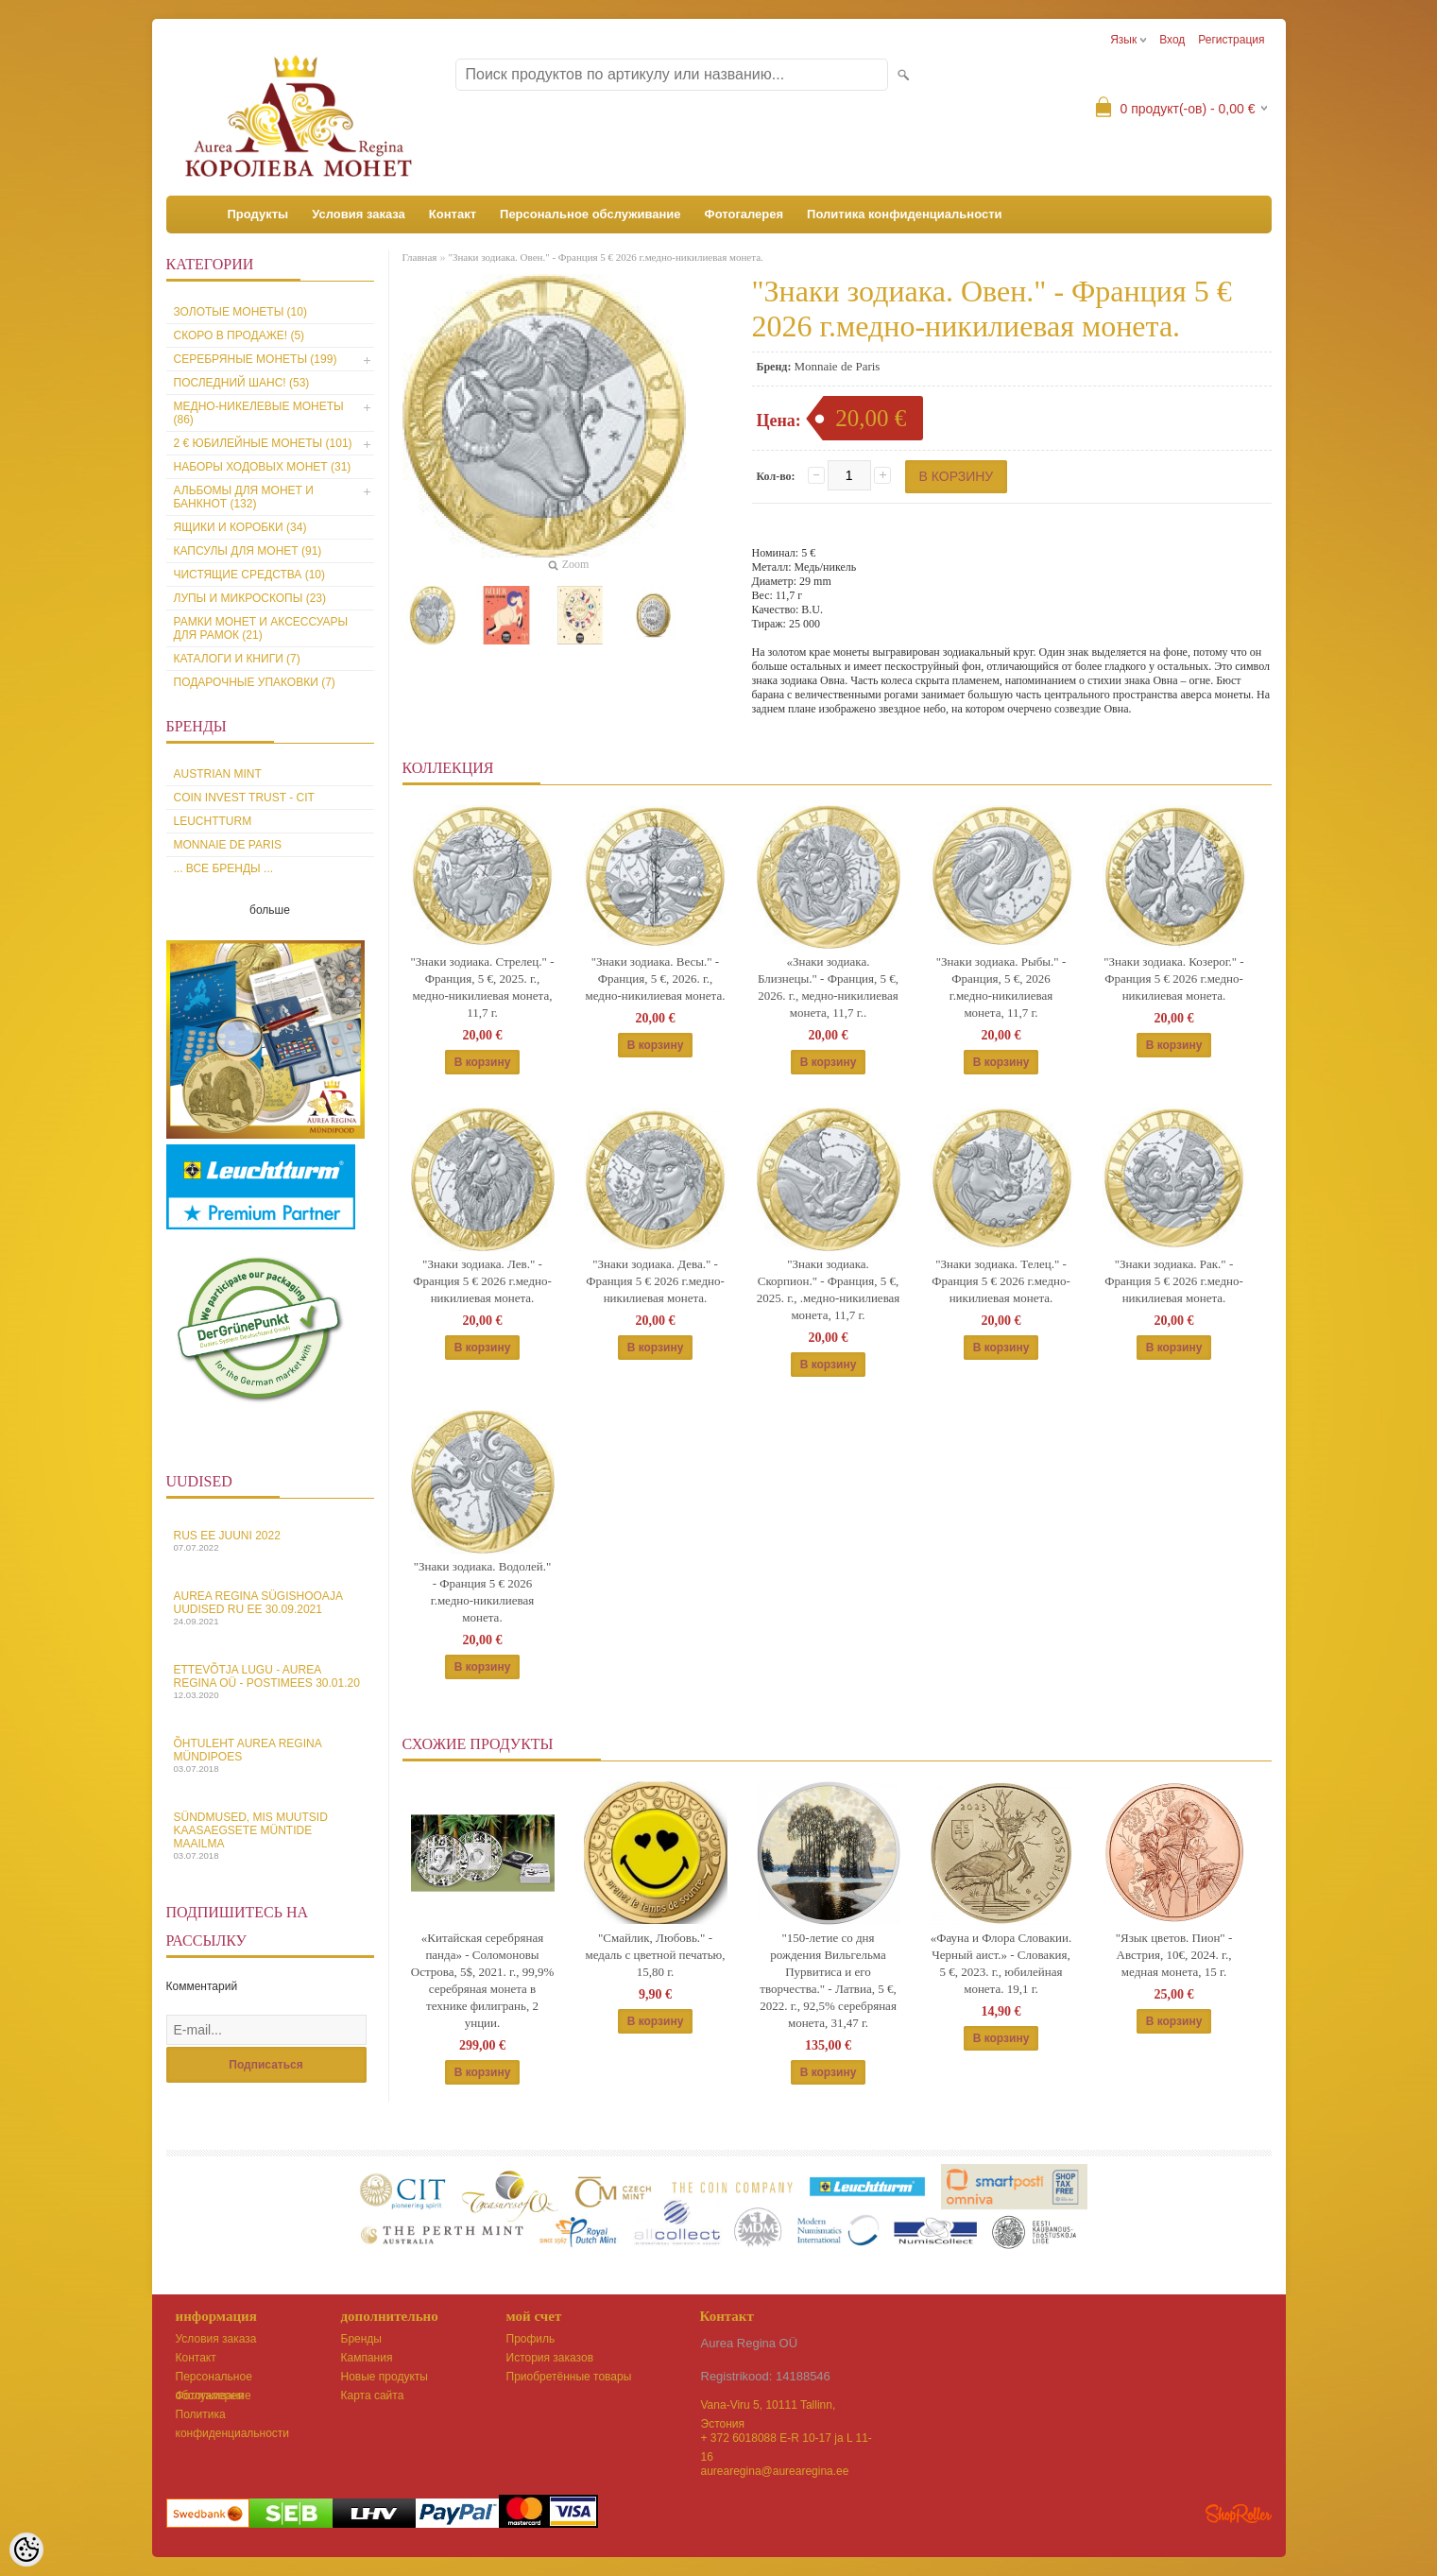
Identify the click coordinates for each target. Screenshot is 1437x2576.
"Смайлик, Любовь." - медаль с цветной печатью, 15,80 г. (655, 1955)
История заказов (550, 2357)
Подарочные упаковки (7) (254, 682)
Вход (1172, 39)
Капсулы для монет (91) (248, 551)
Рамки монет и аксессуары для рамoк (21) (261, 628)
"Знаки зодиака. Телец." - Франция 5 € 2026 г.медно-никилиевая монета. (1001, 1281)
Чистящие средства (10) (250, 574)
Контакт (452, 214)
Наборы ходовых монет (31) (262, 466)
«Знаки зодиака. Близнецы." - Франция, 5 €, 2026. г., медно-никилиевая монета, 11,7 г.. (828, 987)
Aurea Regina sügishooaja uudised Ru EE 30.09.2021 (270, 1607)
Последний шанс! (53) (242, 382)
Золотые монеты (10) (240, 311)
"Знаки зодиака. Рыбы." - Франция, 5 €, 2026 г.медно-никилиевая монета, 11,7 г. (1001, 987)
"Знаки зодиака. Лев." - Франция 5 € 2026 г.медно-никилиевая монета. (482, 1281)
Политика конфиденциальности (904, 214)
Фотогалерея (744, 214)
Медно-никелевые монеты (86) (259, 413)
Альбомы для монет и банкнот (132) (244, 497)
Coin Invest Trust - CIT (244, 797)
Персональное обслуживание (590, 214)
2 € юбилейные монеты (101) (263, 443)
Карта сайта (372, 2395)
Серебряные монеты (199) (255, 359)
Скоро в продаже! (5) (239, 335)
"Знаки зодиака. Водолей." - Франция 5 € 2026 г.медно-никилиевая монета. (483, 1591)
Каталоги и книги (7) (237, 658)
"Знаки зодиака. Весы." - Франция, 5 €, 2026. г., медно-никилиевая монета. (656, 978)
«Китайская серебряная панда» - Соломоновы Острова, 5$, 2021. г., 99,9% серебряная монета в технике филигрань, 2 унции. (482, 1980)
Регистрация (1231, 39)
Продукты (258, 214)
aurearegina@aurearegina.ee (775, 2471)
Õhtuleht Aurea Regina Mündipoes (270, 1755)
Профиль (531, 2338)
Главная (419, 257)
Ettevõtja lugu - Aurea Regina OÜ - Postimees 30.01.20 (270, 1681)
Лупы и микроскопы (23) (250, 598)
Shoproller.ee (1239, 2513)
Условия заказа (358, 214)
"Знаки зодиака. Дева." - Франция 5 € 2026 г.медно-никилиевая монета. (655, 1281)
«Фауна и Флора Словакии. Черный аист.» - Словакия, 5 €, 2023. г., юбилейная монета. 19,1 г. (1001, 1963)
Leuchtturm (213, 821)
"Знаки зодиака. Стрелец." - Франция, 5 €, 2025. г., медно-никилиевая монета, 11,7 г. (483, 987)
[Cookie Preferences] (26, 2550)
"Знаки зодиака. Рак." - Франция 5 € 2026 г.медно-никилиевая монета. (1173, 1281)
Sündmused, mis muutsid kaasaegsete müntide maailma (270, 1836)
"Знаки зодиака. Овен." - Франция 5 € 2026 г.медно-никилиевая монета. (605, 257)
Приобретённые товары (569, 2376)
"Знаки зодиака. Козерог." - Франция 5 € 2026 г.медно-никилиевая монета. (1173, 978)
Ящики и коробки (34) (240, 527)
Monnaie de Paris (228, 844)
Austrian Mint (218, 774)
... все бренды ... (224, 868)
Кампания (367, 2357)
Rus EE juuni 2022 (270, 1541)
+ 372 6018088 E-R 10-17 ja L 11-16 (786, 2439)
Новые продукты (384, 2376)
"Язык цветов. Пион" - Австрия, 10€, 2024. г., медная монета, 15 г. (1174, 1955)
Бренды (361, 2338)
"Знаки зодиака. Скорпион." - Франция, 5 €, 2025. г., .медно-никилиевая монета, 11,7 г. (828, 1289)
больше (269, 910)
